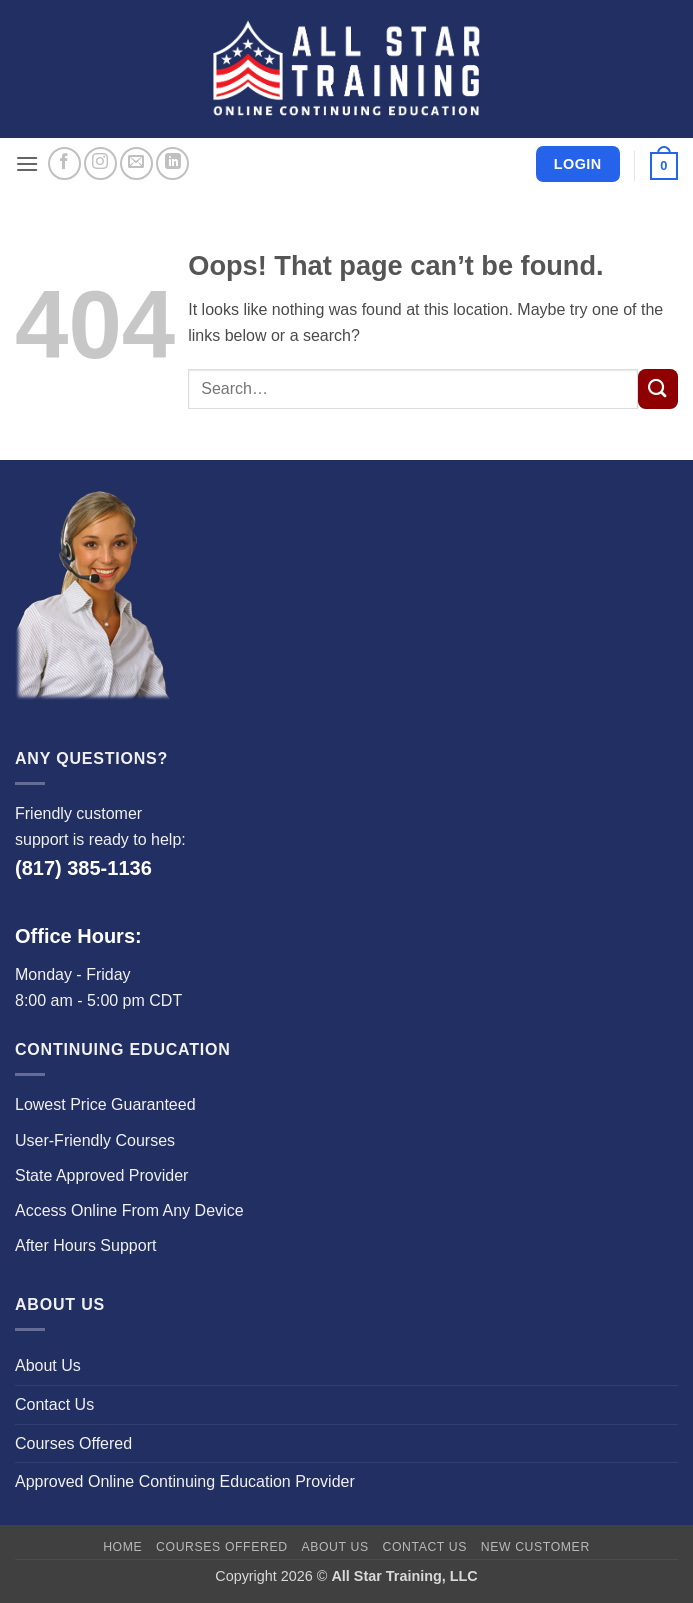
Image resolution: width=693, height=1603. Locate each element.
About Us (48, 1365)
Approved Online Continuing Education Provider (185, 1481)
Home (122, 1547)
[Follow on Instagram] (100, 163)
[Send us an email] (136, 163)
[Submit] (658, 389)
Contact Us (54, 1404)
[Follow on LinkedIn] (172, 163)
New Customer (535, 1547)
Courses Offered (73, 1443)
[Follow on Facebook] (64, 163)
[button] (27, 163)
